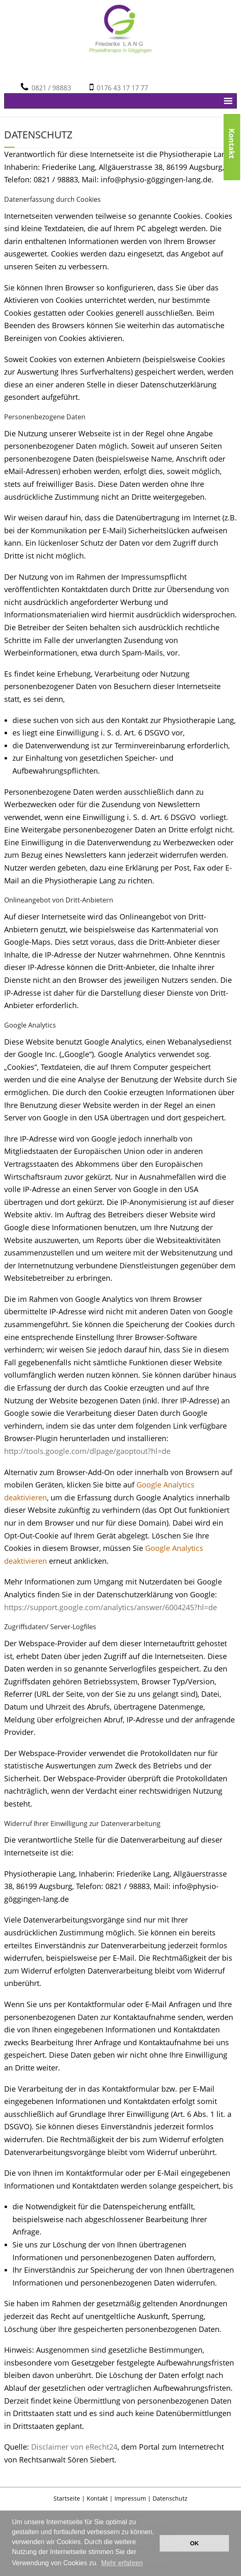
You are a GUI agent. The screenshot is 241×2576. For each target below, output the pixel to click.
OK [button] (194, 2543)
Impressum (130, 2498)
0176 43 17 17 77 (120, 87)
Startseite (67, 2498)
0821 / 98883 (49, 87)
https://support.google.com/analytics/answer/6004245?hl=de (110, 1607)
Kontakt (232, 129)
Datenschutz (170, 2498)
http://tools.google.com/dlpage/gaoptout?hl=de (87, 1451)
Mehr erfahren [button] (122, 2562)
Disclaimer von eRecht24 (74, 2447)
